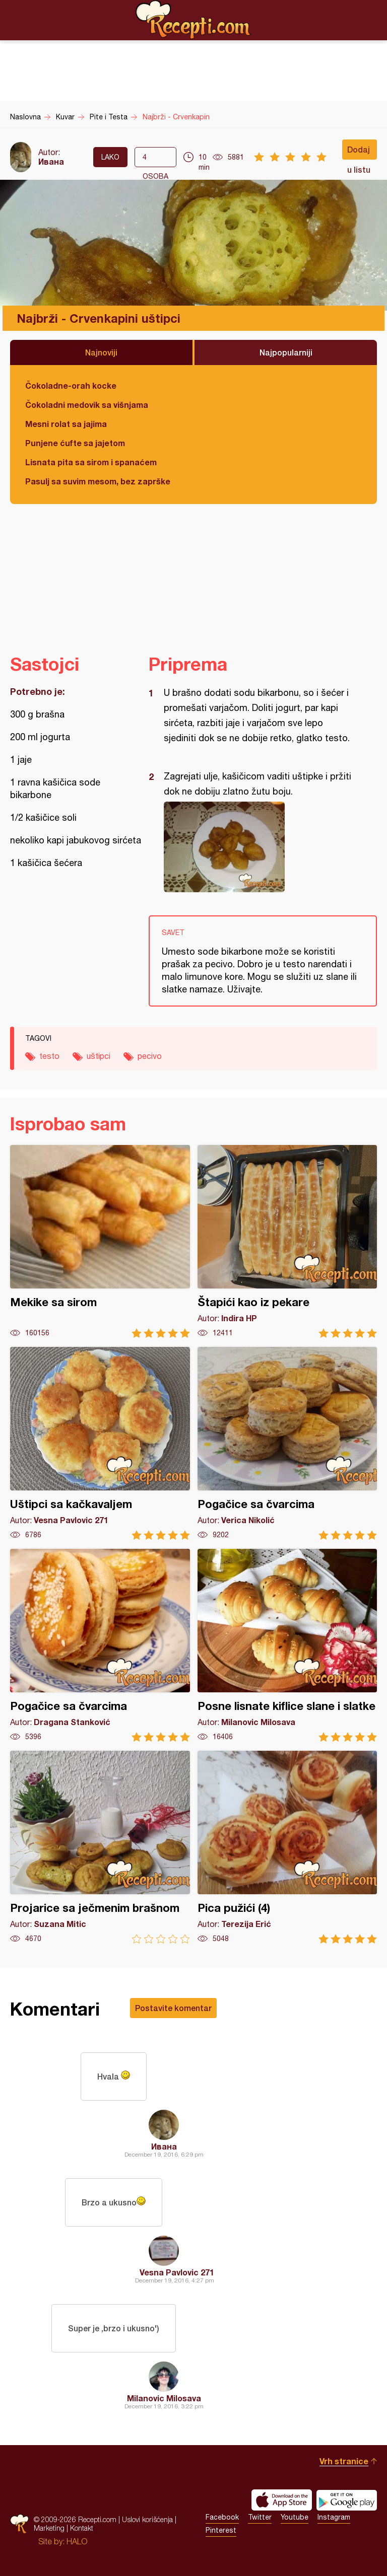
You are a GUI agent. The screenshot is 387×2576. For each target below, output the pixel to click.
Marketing (49, 2528)
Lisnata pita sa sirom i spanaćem (91, 462)
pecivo (150, 1055)
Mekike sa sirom (100, 1241)
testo (49, 1055)
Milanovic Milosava (164, 2398)
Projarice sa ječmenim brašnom (100, 1847)
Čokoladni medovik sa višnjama (86, 404)
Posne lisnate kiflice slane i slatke (287, 1645)
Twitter (260, 2517)
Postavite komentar (173, 2008)
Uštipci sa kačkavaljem (100, 1443)
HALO (77, 2541)
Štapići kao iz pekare (287, 1241)
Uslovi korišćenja (147, 2519)
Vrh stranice (343, 2461)
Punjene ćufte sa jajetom (75, 443)
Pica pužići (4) (287, 1847)
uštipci (98, 1055)
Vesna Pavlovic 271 (177, 2272)
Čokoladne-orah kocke (70, 385)
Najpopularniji (286, 352)
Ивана (51, 161)
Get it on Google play (346, 2500)
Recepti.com (193, 19)
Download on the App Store (281, 2500)
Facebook (222, 2517)
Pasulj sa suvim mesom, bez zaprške (97, 481)
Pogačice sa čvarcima (287, 1443)
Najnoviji (101, 352)
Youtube (294, 2517)
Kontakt (81, 2528)
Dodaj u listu (358, 152)
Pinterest (221, 2530)
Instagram (333, 2517)
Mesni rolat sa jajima (66, 423)
